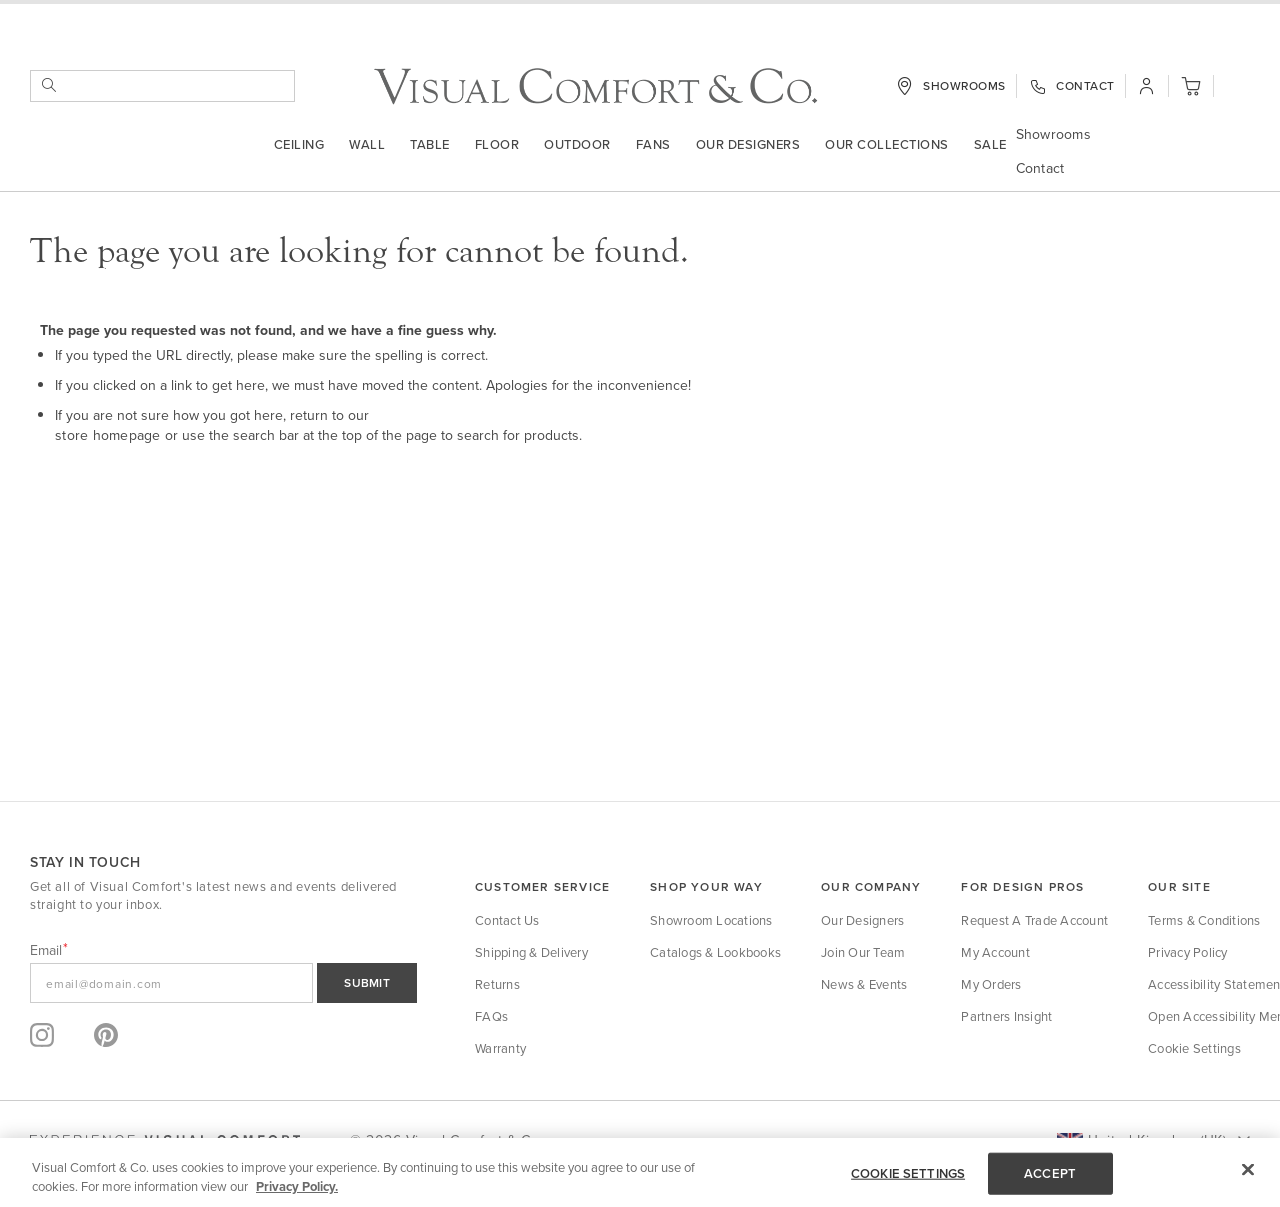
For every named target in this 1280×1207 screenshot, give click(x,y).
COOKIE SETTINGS (908, 1173)
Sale (990, 146)
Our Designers (748, 146)
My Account (995, 952)
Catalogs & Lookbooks (715, 952)
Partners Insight (1006, 1016)
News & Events (864, 984)
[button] (1237, 90)
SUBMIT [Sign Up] (367, 982)
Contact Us (507, 920)
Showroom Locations (711, 920)
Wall (367, 146)
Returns (497, 984)
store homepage (108, 436)
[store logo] (595, 88)
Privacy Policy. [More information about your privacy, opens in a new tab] (297, 1186)
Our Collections (887, 146)
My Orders (991, 984)
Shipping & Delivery (531, 952)
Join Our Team (863, 952)
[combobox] (162, 88)
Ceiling (299, 146)
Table (430, 146)
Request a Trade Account (1034, 920)
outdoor (577, 146)
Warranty (500, 1048)
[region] (640, 1172)
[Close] (1248, 1170)
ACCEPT (1050, 1173)
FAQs (491, 1016)
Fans (653, 146)
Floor (497, 146)
